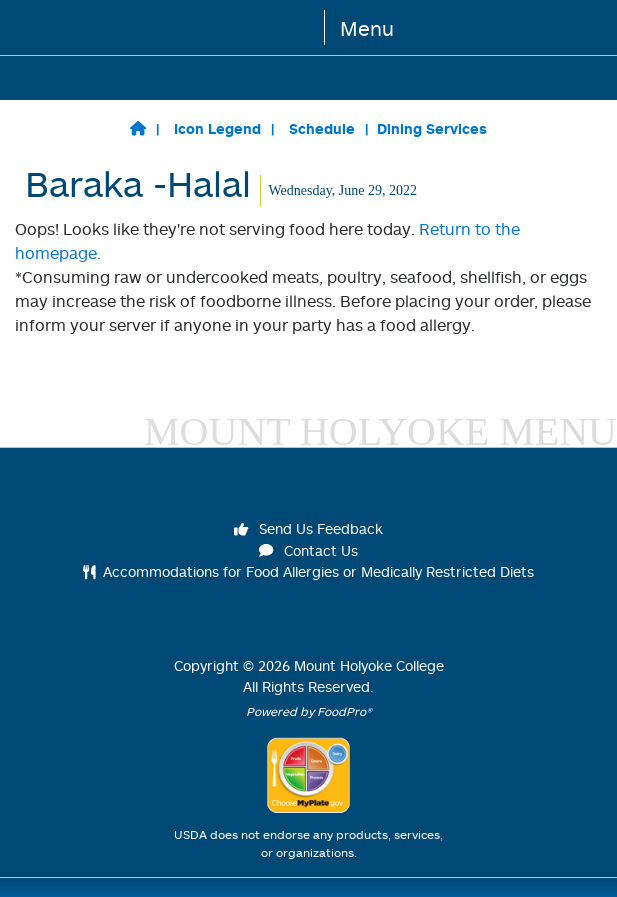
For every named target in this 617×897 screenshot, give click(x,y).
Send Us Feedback (309, 528)
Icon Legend (217, 128)
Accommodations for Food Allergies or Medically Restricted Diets (308, 571)
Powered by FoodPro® (309, 711)
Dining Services (432, 128)
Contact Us (309, 550)
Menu (367, 28)
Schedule (322, 128)
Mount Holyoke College (369, 665)
